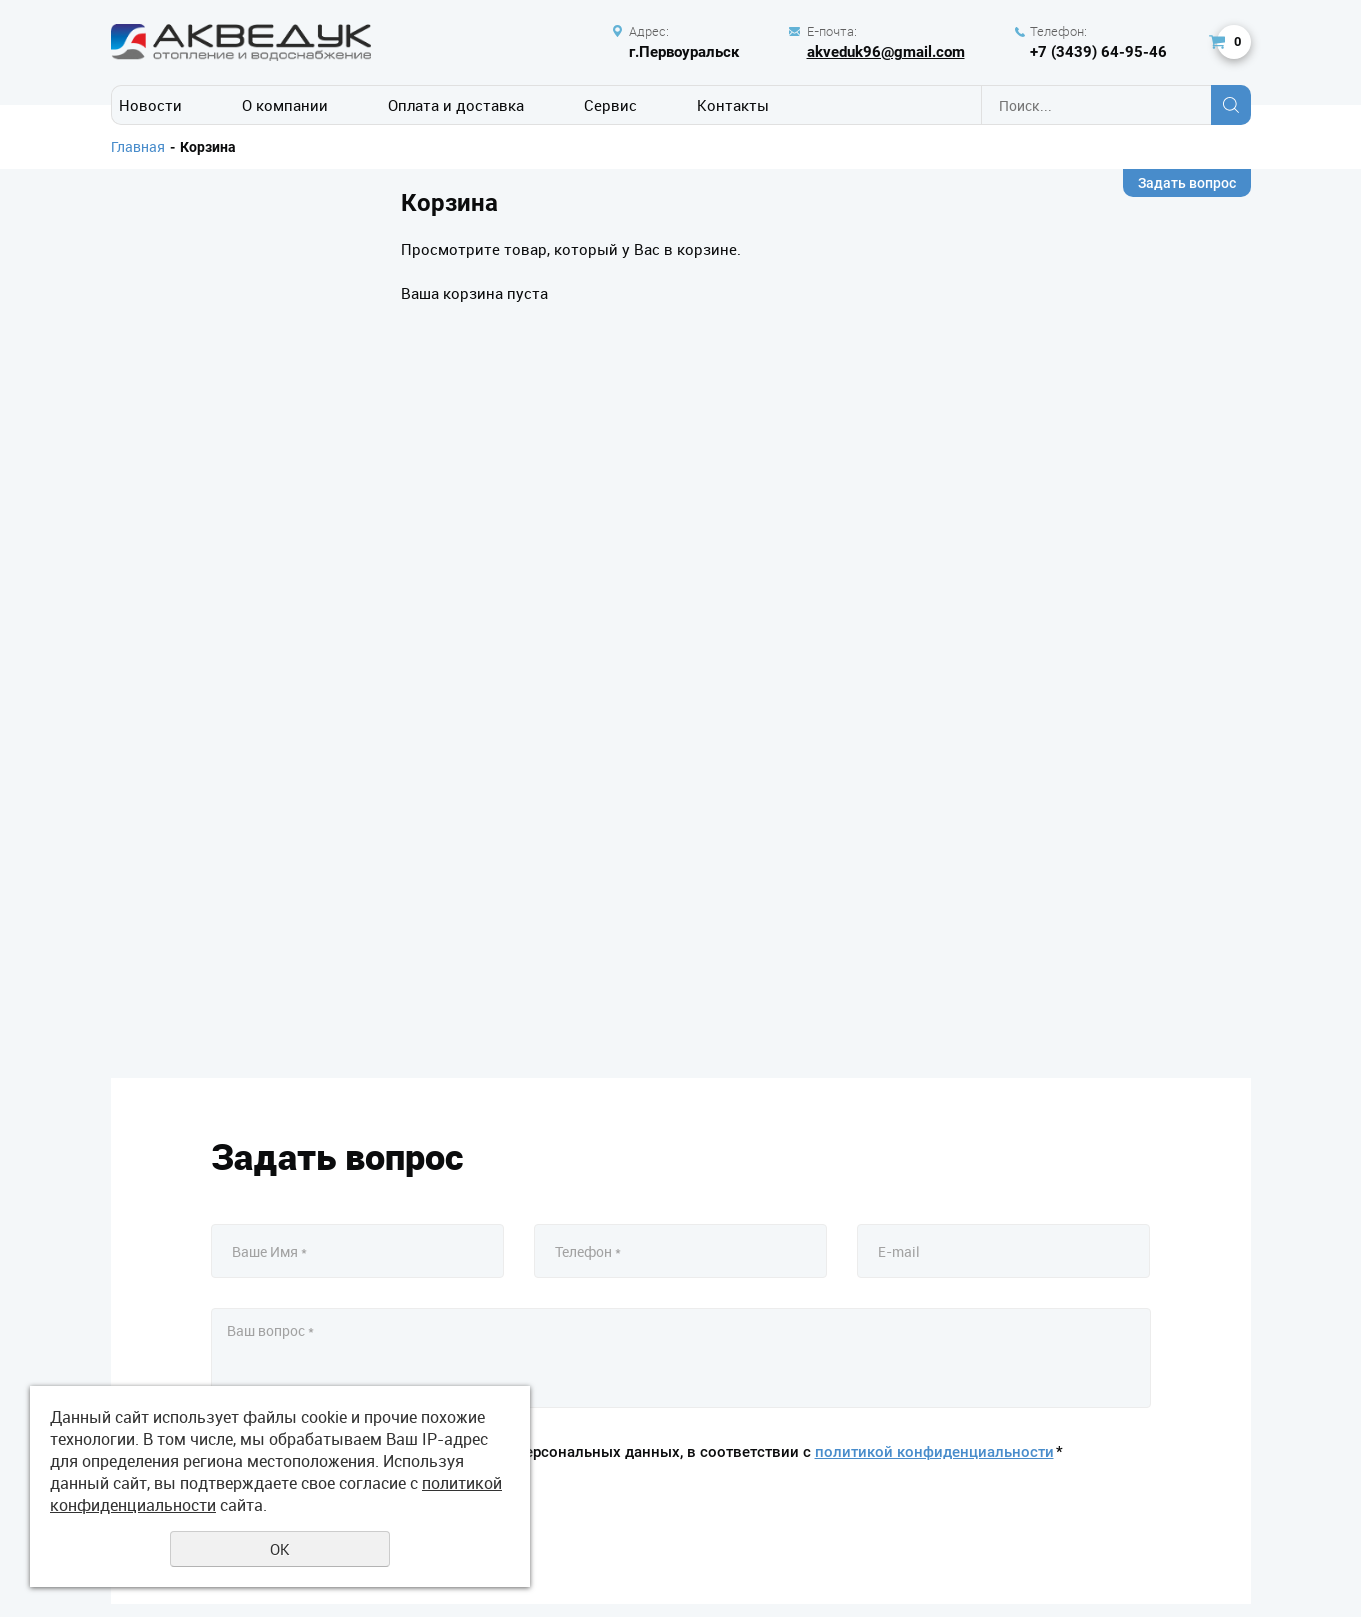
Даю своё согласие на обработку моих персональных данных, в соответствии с (649, 1452)
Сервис (610, 105)
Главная (138, 146)
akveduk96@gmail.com (886, 52)
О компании (285, 105)
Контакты (733, 105)
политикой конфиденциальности (934, 1452)
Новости (150, 105)
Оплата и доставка (456, 105)
